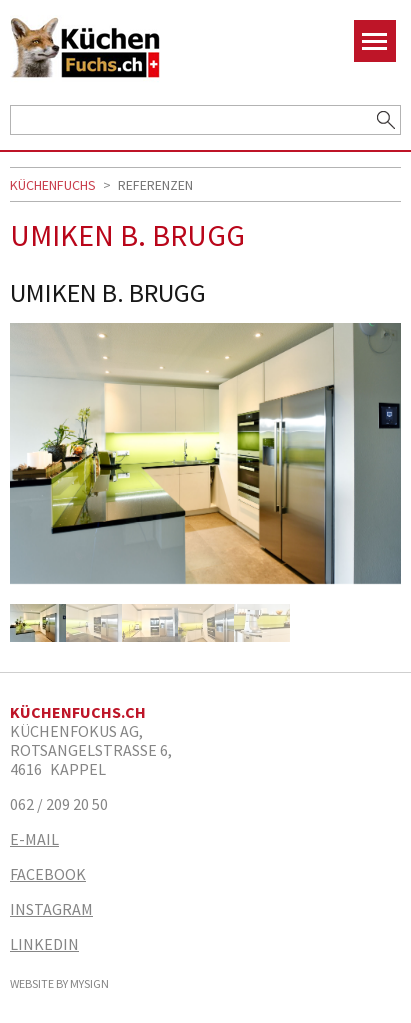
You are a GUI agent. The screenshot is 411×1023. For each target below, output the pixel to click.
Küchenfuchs (53, 185)
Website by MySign (59, 983)
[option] (205, 463)
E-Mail (34, 839)
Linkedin (44, 944)
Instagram (51, 909)
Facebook (48, 874)
